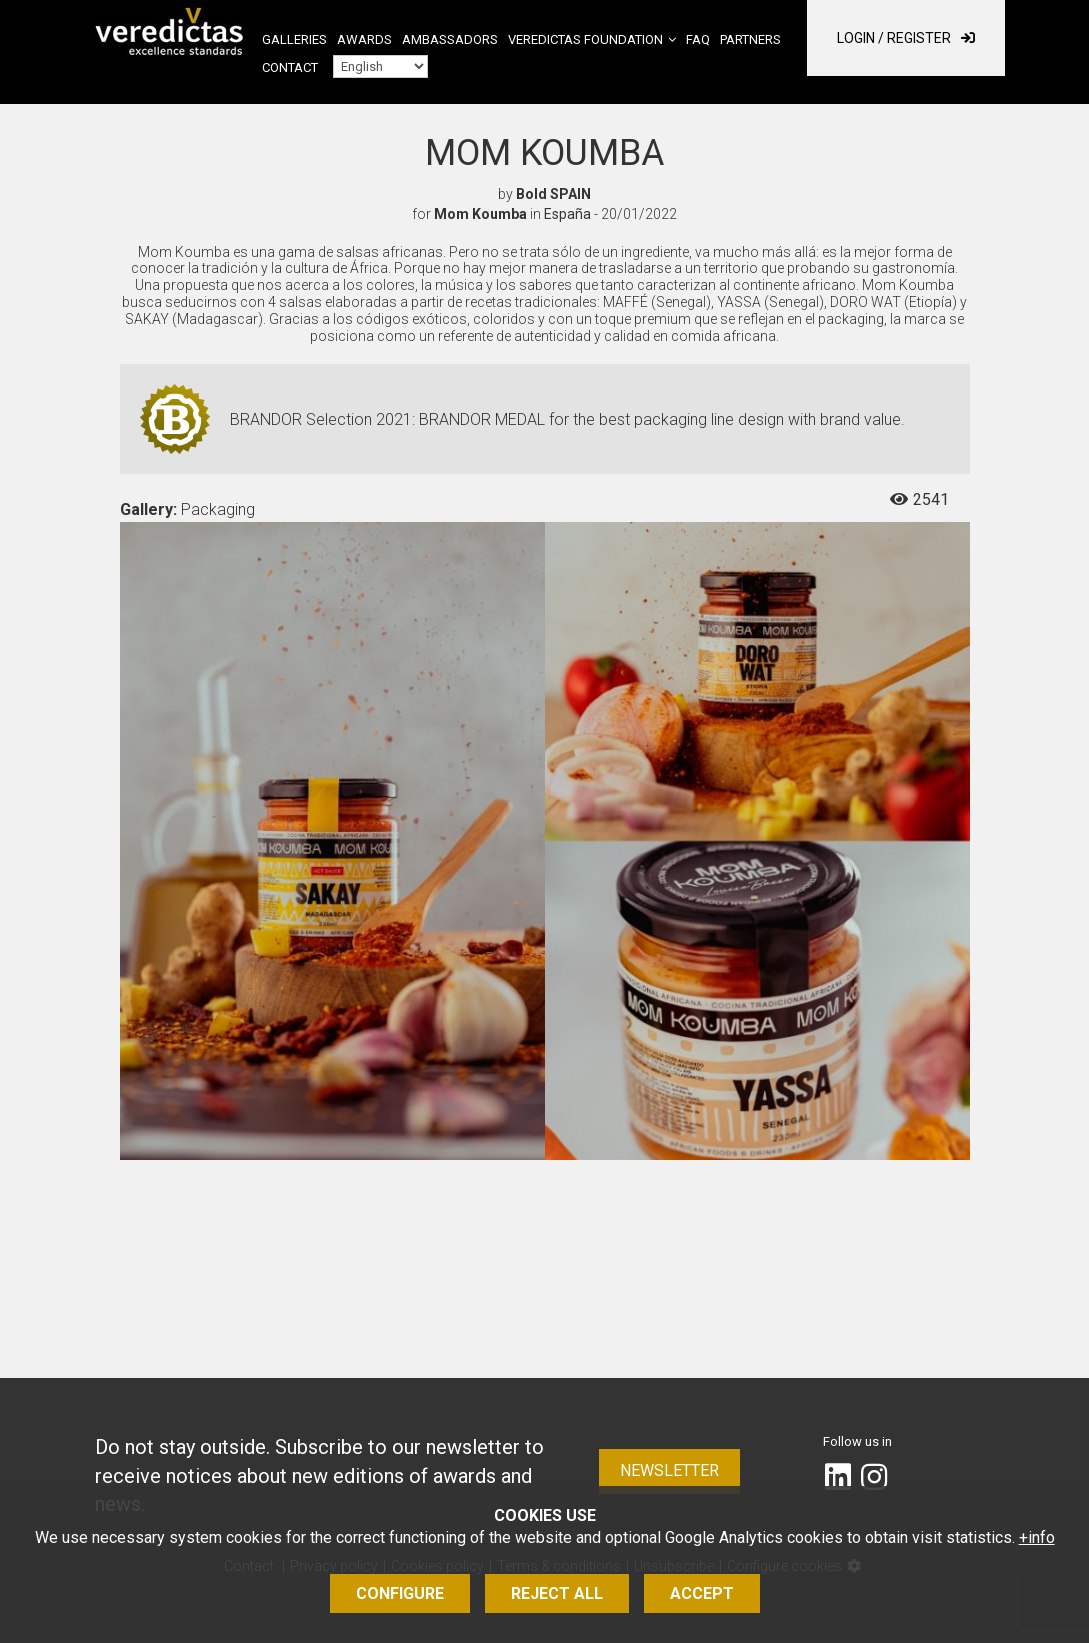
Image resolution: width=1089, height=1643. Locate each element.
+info (1037, 1537)
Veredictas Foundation (585, 39)
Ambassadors (450, 39)
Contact (290, 67)
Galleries (294, 39)
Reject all (557, 1593)
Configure (400, 1593)
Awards (364, 39)
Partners (750, 39)
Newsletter (669, 1470)
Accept (702, 1593)
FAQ (698, 39)
